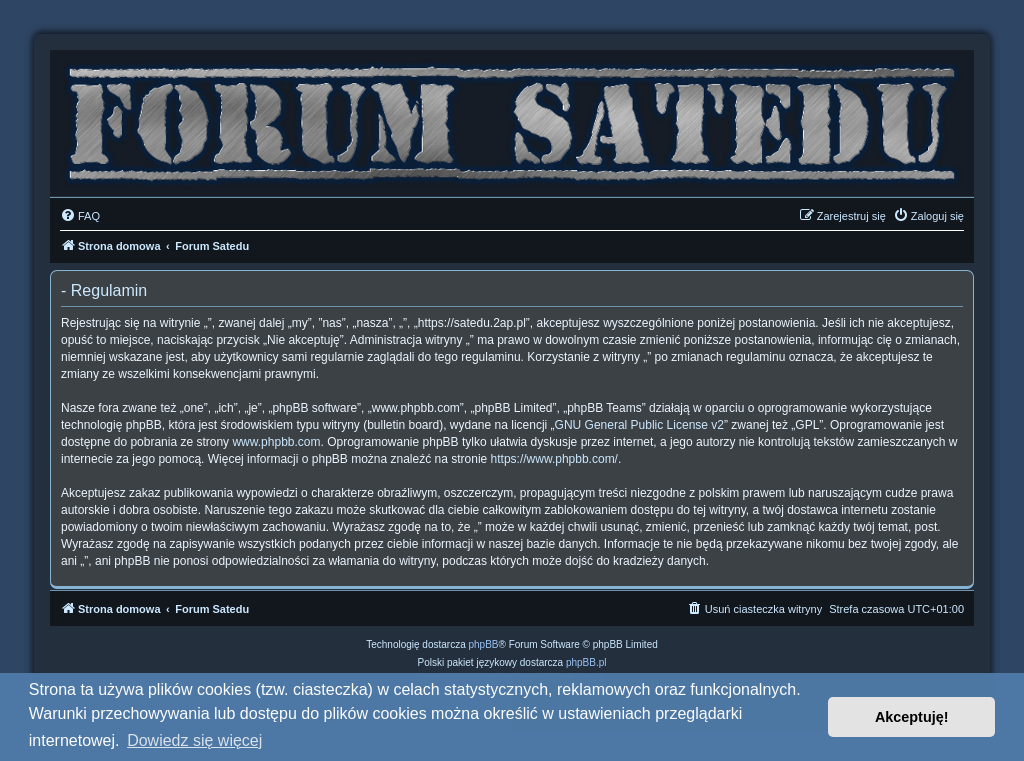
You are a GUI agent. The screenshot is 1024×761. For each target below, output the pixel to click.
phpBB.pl (586, 662)
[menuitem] (80, 216)
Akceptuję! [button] (912, 717)
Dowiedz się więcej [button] (194, 740)
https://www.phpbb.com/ (554, 459)
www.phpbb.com (276, 442)
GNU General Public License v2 (639, 425)
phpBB (484, 644)
